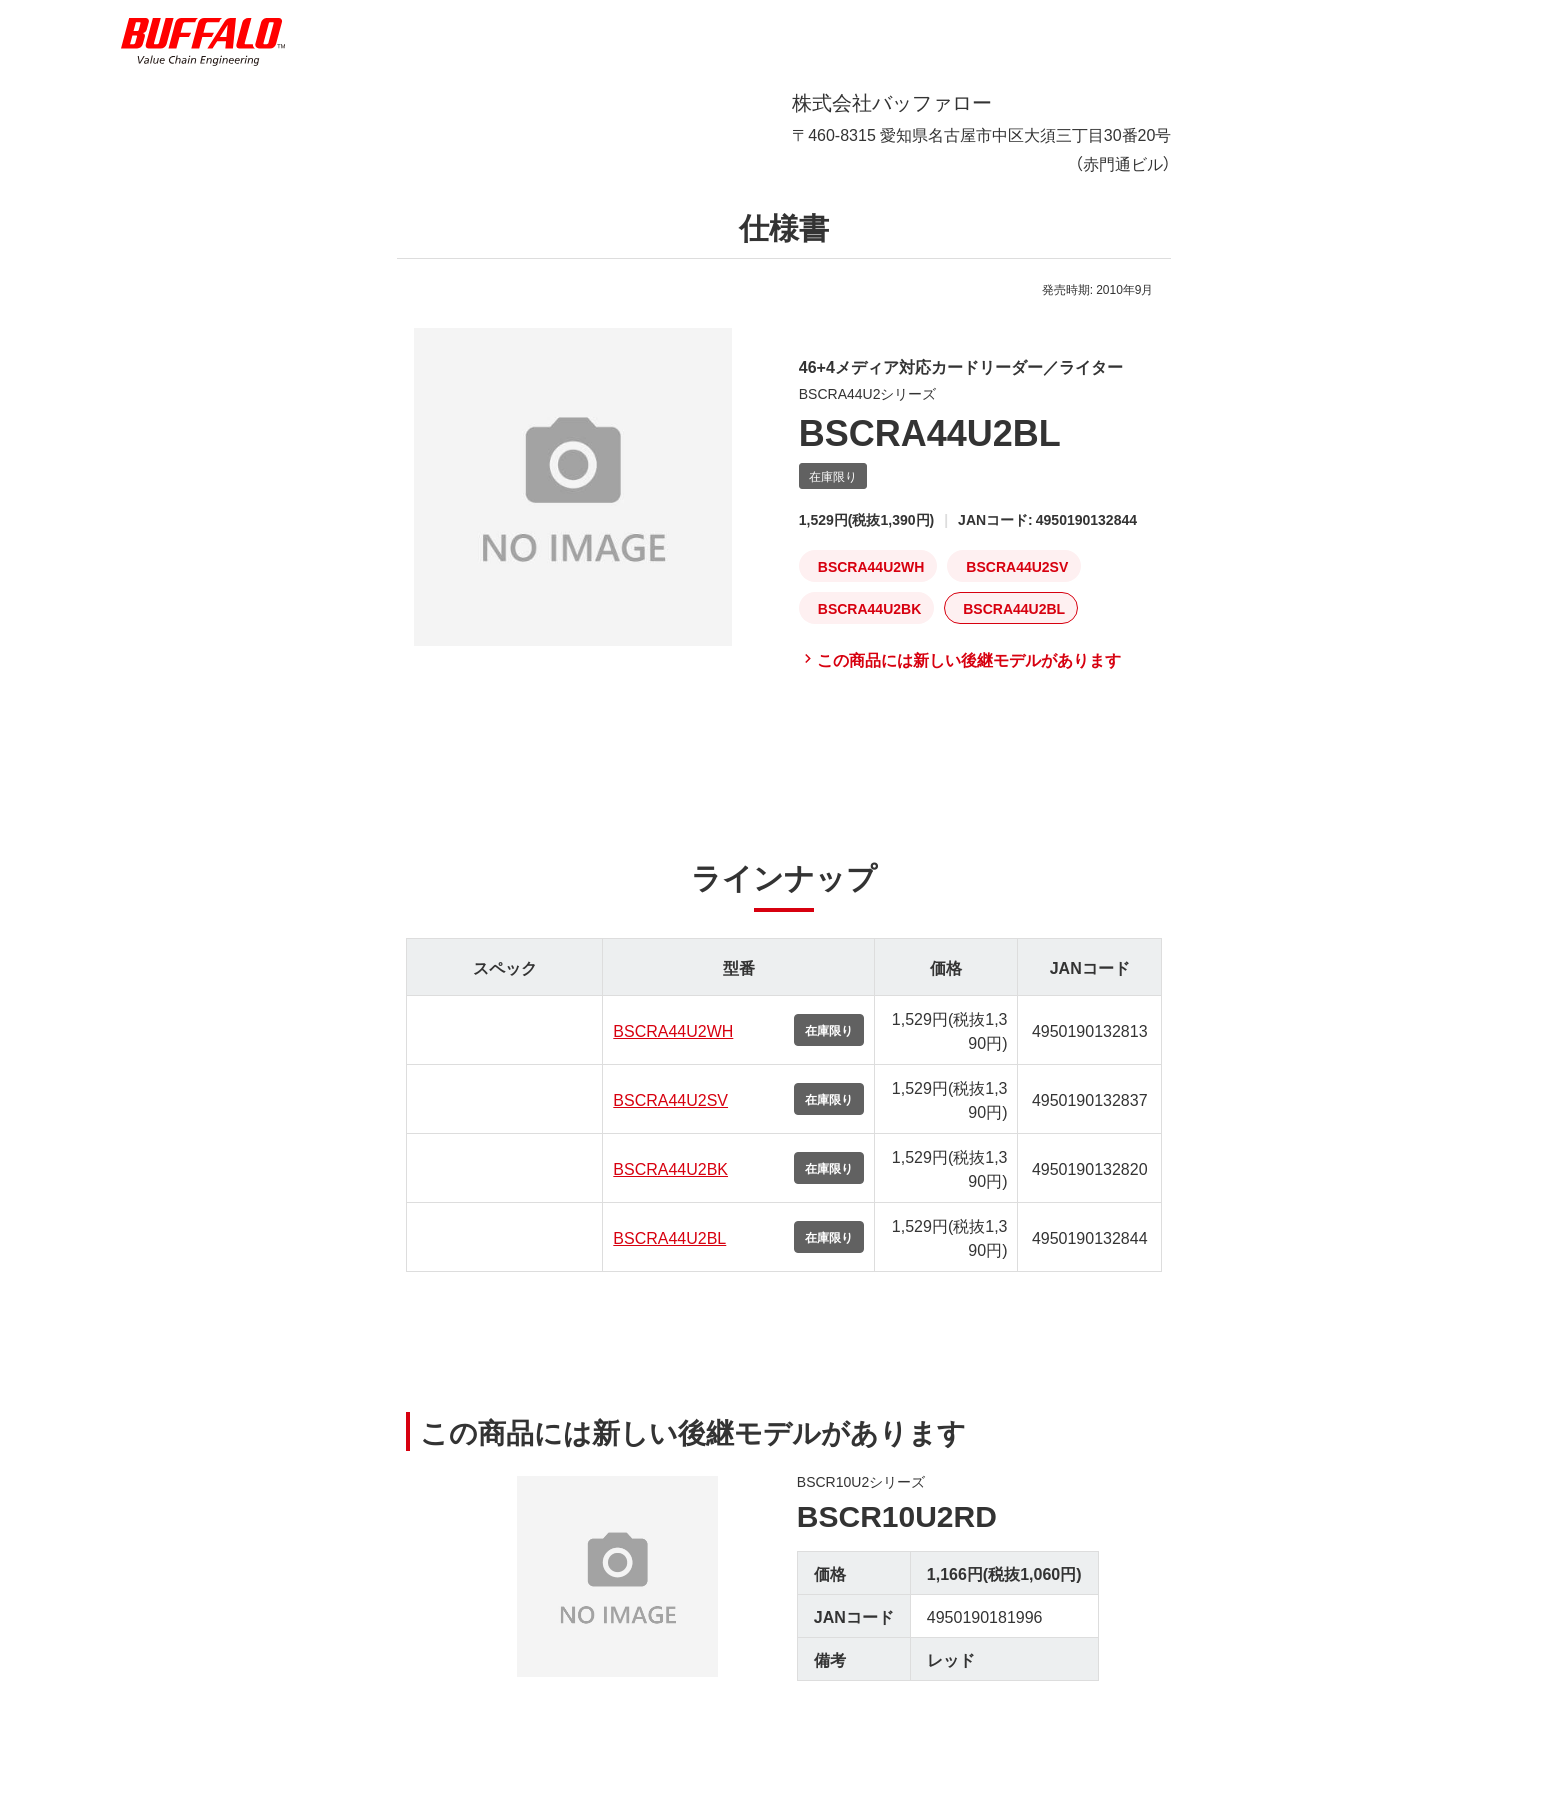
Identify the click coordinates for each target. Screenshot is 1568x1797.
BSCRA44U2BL (669, 1253)
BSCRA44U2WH (673, 1046)
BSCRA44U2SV (670, 1115)
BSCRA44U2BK (670, 1184)
